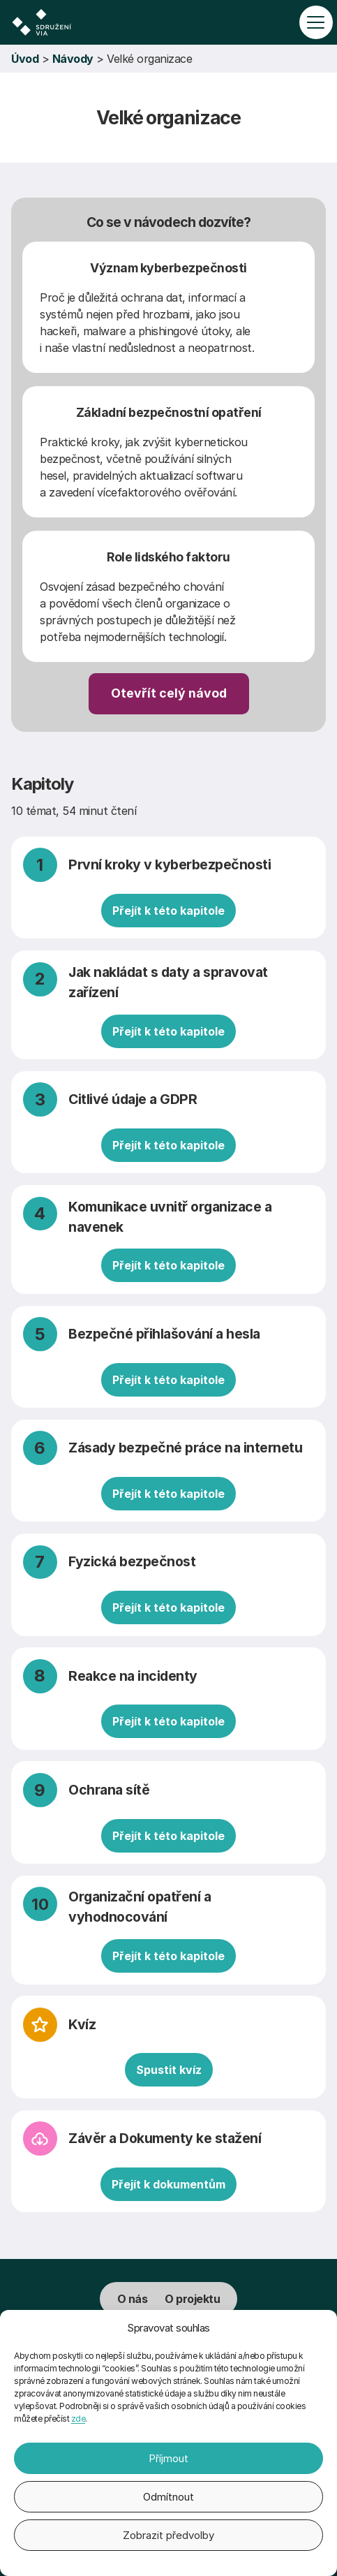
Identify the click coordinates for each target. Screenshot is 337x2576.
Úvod (24, 59)
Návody (72, 59)
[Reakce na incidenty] (169, 1698)
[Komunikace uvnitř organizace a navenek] (169, 1240)
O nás (132, 2299)
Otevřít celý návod (169, 693)
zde (78, 2418)
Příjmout (168, 2458)
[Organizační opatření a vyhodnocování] (169, 1930)
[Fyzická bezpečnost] (169, 1584)
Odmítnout (168, 2496)
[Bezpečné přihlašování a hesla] (169, 1356)
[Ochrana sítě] (169, 1812)
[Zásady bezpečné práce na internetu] (169, 1470)
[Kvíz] (169, 2047)
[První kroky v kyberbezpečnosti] (169, 887)
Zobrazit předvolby (168, 2535)
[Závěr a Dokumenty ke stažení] (169, 2160)
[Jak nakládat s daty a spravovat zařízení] (169, 1005)
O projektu (192, 2299)
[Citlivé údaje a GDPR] (169, 1121)
